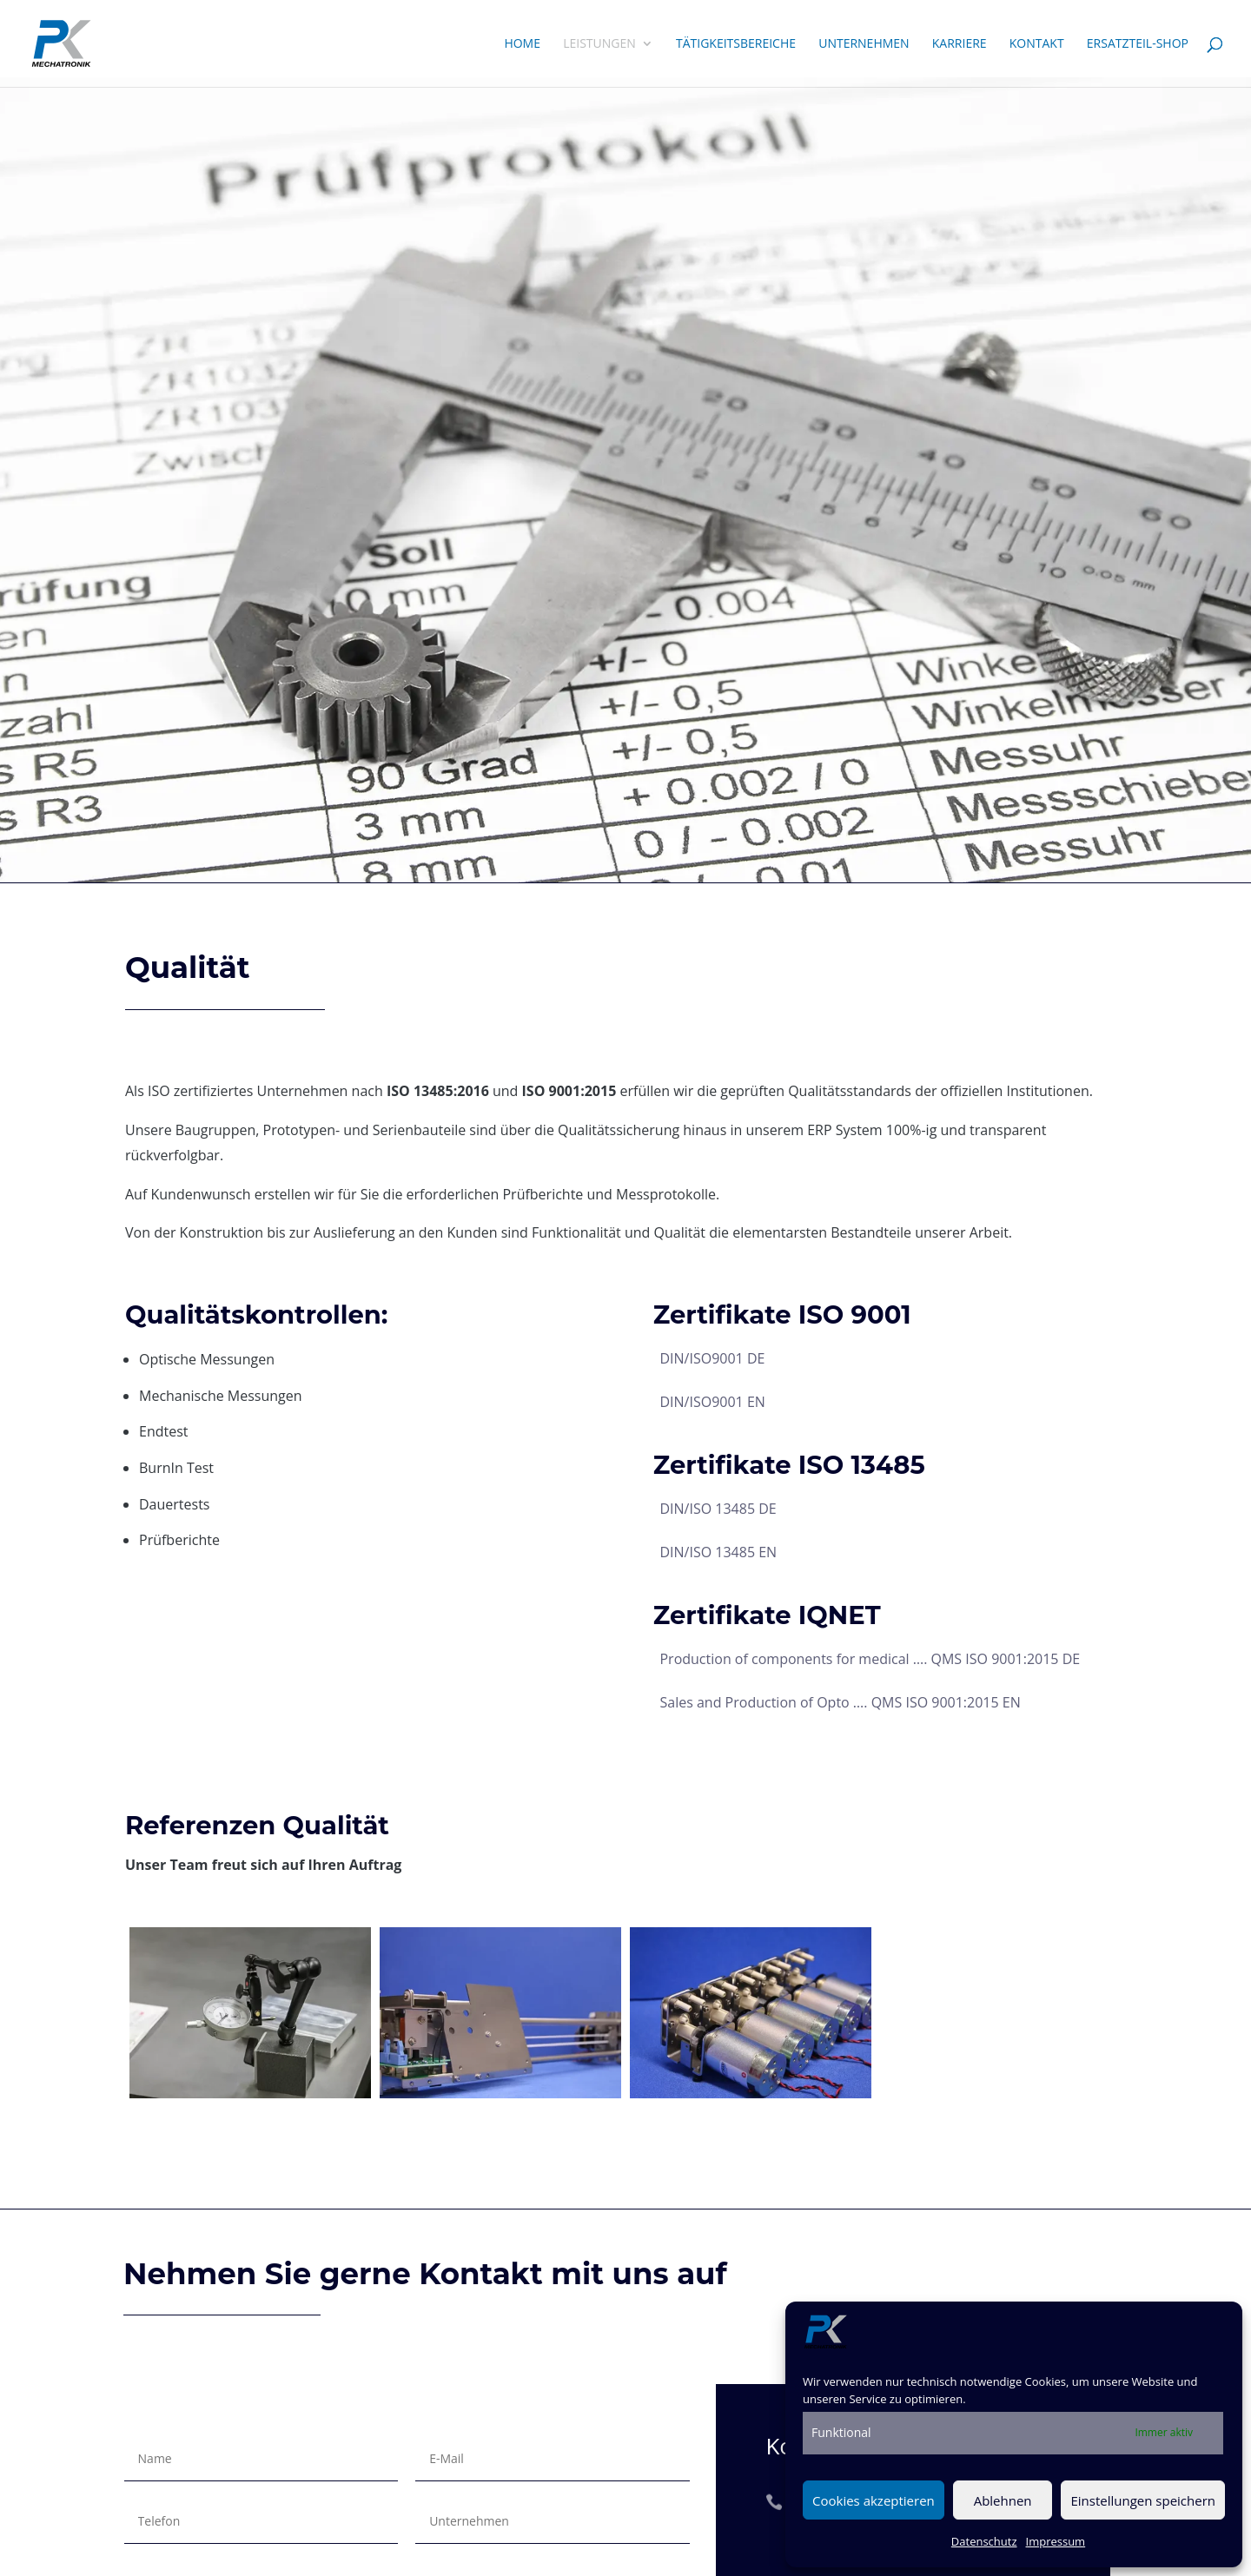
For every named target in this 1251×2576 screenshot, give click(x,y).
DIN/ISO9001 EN (711, 1401)
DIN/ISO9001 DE (711, 1358)
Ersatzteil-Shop (1137, 44)
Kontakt (1036, 44)
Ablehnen (1003, 2500)
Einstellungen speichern (1142, 2500)
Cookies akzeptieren (873, 2500)
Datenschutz (984, 2541)
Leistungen (599, 44)
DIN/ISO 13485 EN (718, 1552)
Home (522, 44)
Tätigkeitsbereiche (736, 44)
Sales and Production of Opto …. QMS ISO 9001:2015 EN (839, 1702)
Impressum (1056, 2541)
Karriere (959, 44)
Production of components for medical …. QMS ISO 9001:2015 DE (869, 1658)
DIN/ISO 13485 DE (717, 1508)
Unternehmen (863, 44)
